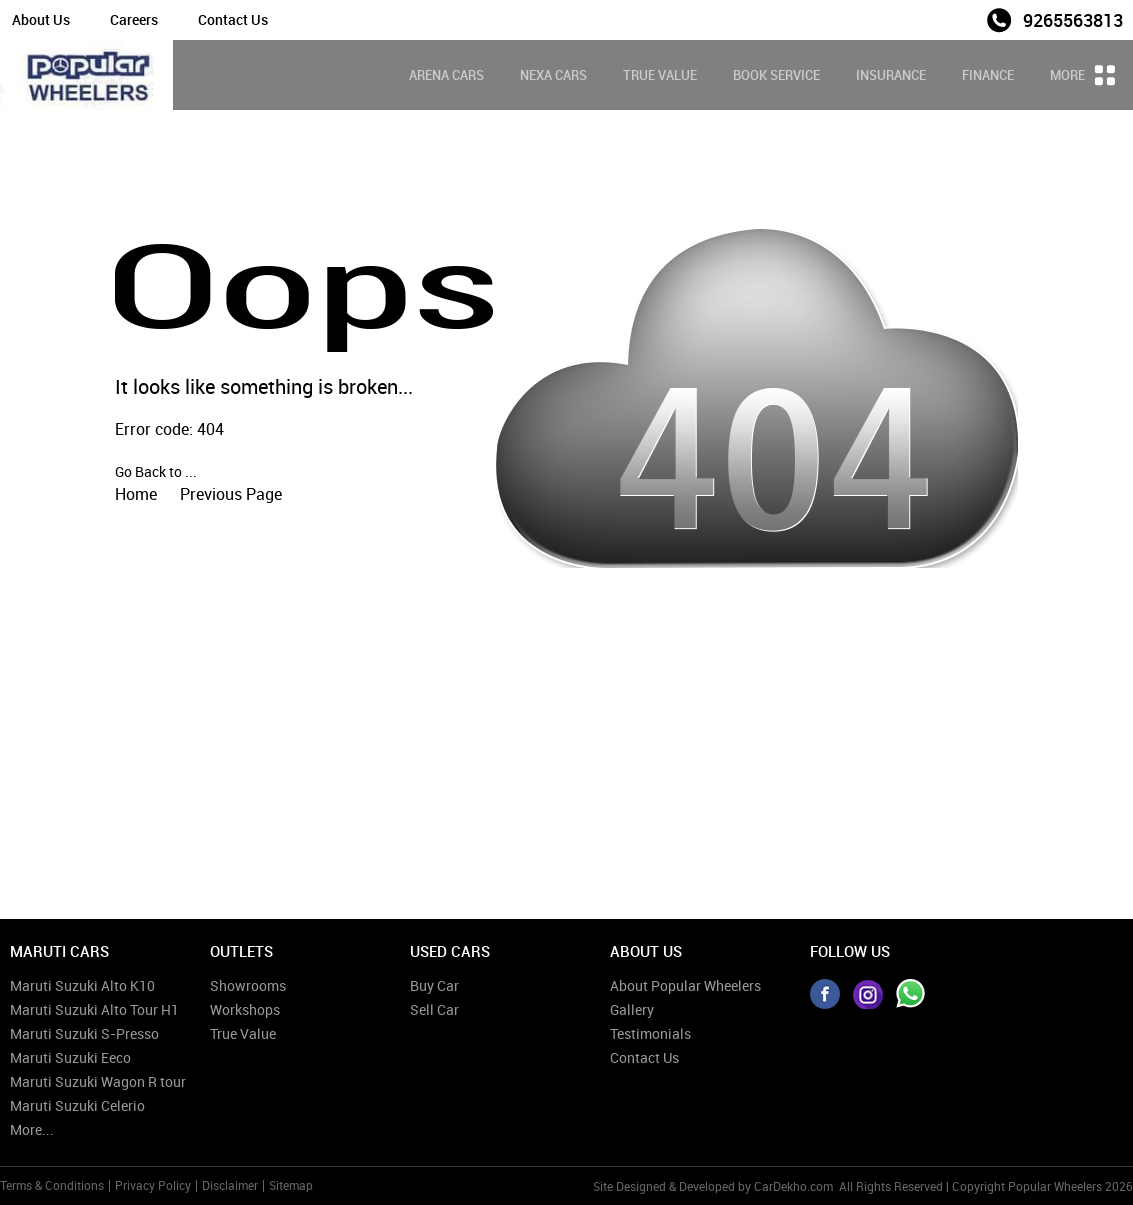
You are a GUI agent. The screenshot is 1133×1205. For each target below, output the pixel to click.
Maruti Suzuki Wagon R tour (98, 1081)
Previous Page (231, 494)
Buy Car (434, 985)
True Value (660, 75)
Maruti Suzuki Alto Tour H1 (94, 1009)
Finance (988, 75)
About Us (41, 19)
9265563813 (1073, 20)
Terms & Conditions (52, 1185)
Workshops (245, 1009)
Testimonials (650, 1033)
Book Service (776, 75)
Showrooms (248, 985)
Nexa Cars (553, 75)
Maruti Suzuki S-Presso (84, 1033)
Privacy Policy (153, 1185)
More (1082, 75)
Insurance (891, 75)
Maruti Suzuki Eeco (70, 1057)
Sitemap (291, 1185)
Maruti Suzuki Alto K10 (82, 985)
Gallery (632, 1009)
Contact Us (233, 19)
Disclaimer (230, 1185)
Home (136, 494)
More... (32, 1129)
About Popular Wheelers (685, 985)
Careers (134, 19)
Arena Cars (446, 75)
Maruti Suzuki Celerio (77, 1105)
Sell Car (434, 1009)
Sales (956, 18)
